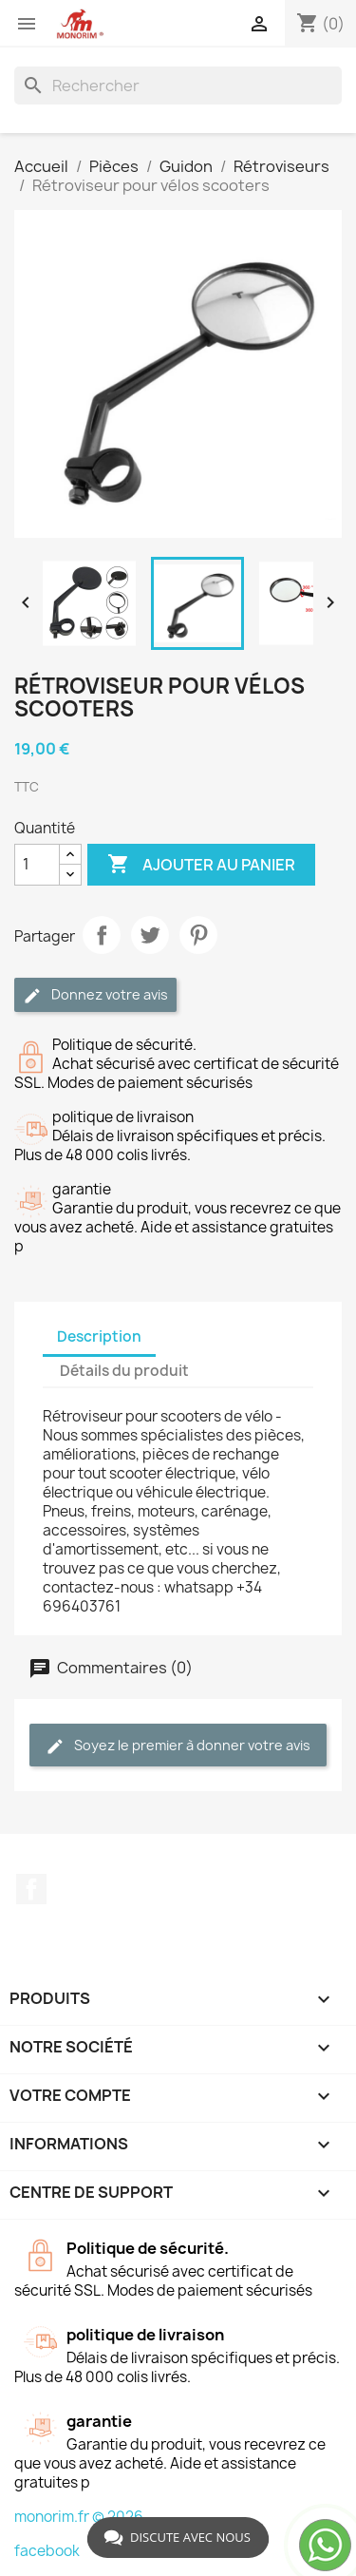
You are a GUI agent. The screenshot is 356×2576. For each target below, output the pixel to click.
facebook (47, 2551)
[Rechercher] (178, 86)
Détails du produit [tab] (124, 1371)
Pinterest (198, 935)
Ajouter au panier (201, 864)
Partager (102, 935)
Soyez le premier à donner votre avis (178, 1746)
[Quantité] (37, 865)
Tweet (150, 935)
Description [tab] (99, 1336)
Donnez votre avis (95, 995)
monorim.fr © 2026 (78, 2517)
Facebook (31, 1889)
